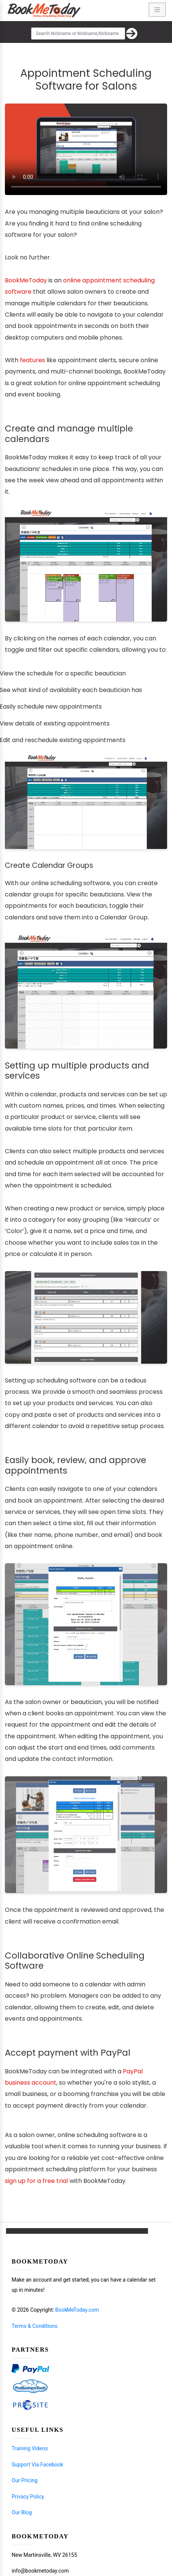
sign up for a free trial (36, 2181)
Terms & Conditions (34, 2326)
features (32, 360)
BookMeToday (26, 280)
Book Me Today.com (77, 2310)
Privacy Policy (28, 2497)
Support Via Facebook (37, 2465)
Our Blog (22, 2512)
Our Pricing (25, 2480)
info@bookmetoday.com (40, 2571)
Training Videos (30, 2448)
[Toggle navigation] (157, 10)
